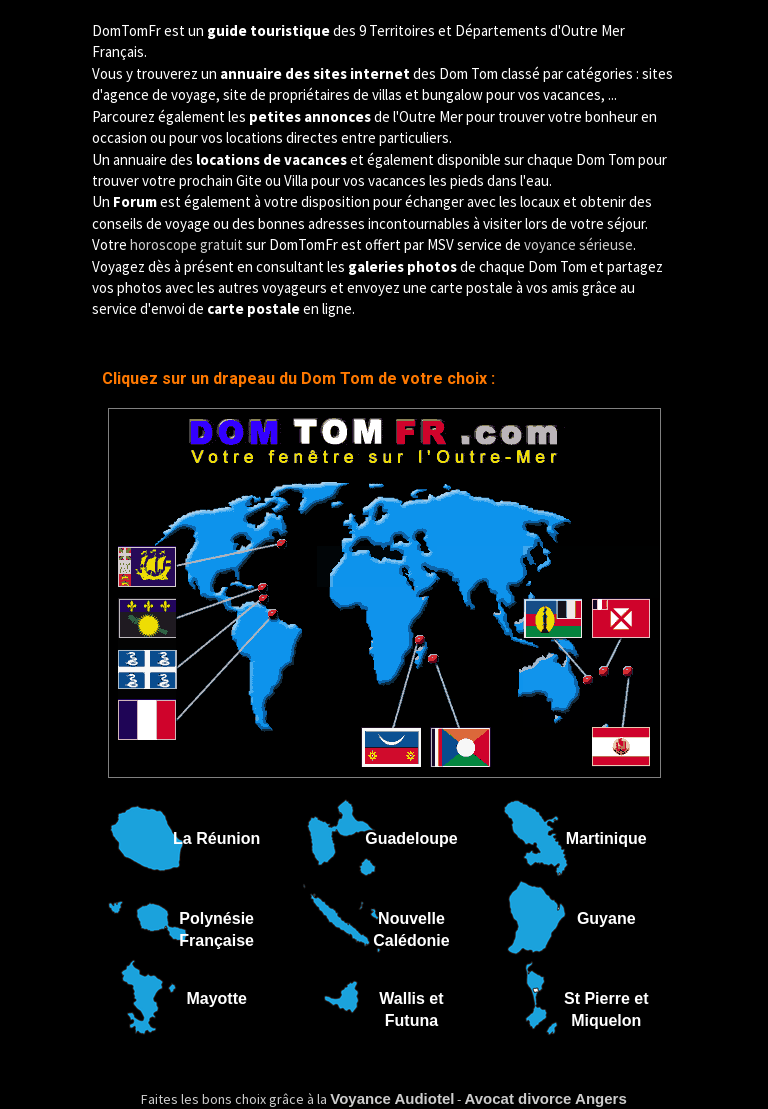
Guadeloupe (411, 838)
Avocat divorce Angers (545, 1098)
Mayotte (216, 998)
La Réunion (216, 838)
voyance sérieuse (578, 244)
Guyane (606, 918)
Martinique (606, 838)
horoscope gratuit (186, 244)
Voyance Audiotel (392, 1098)
